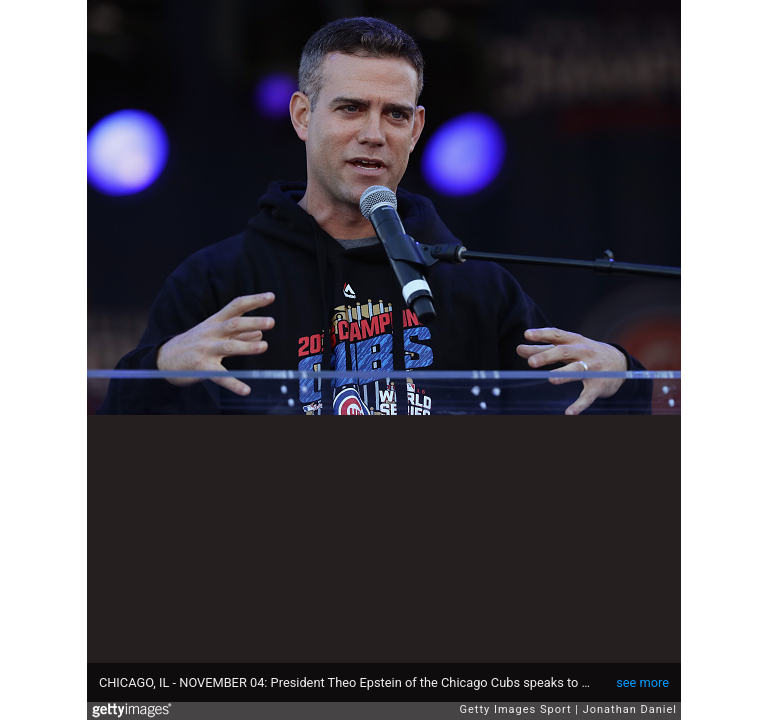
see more (642, 682)
